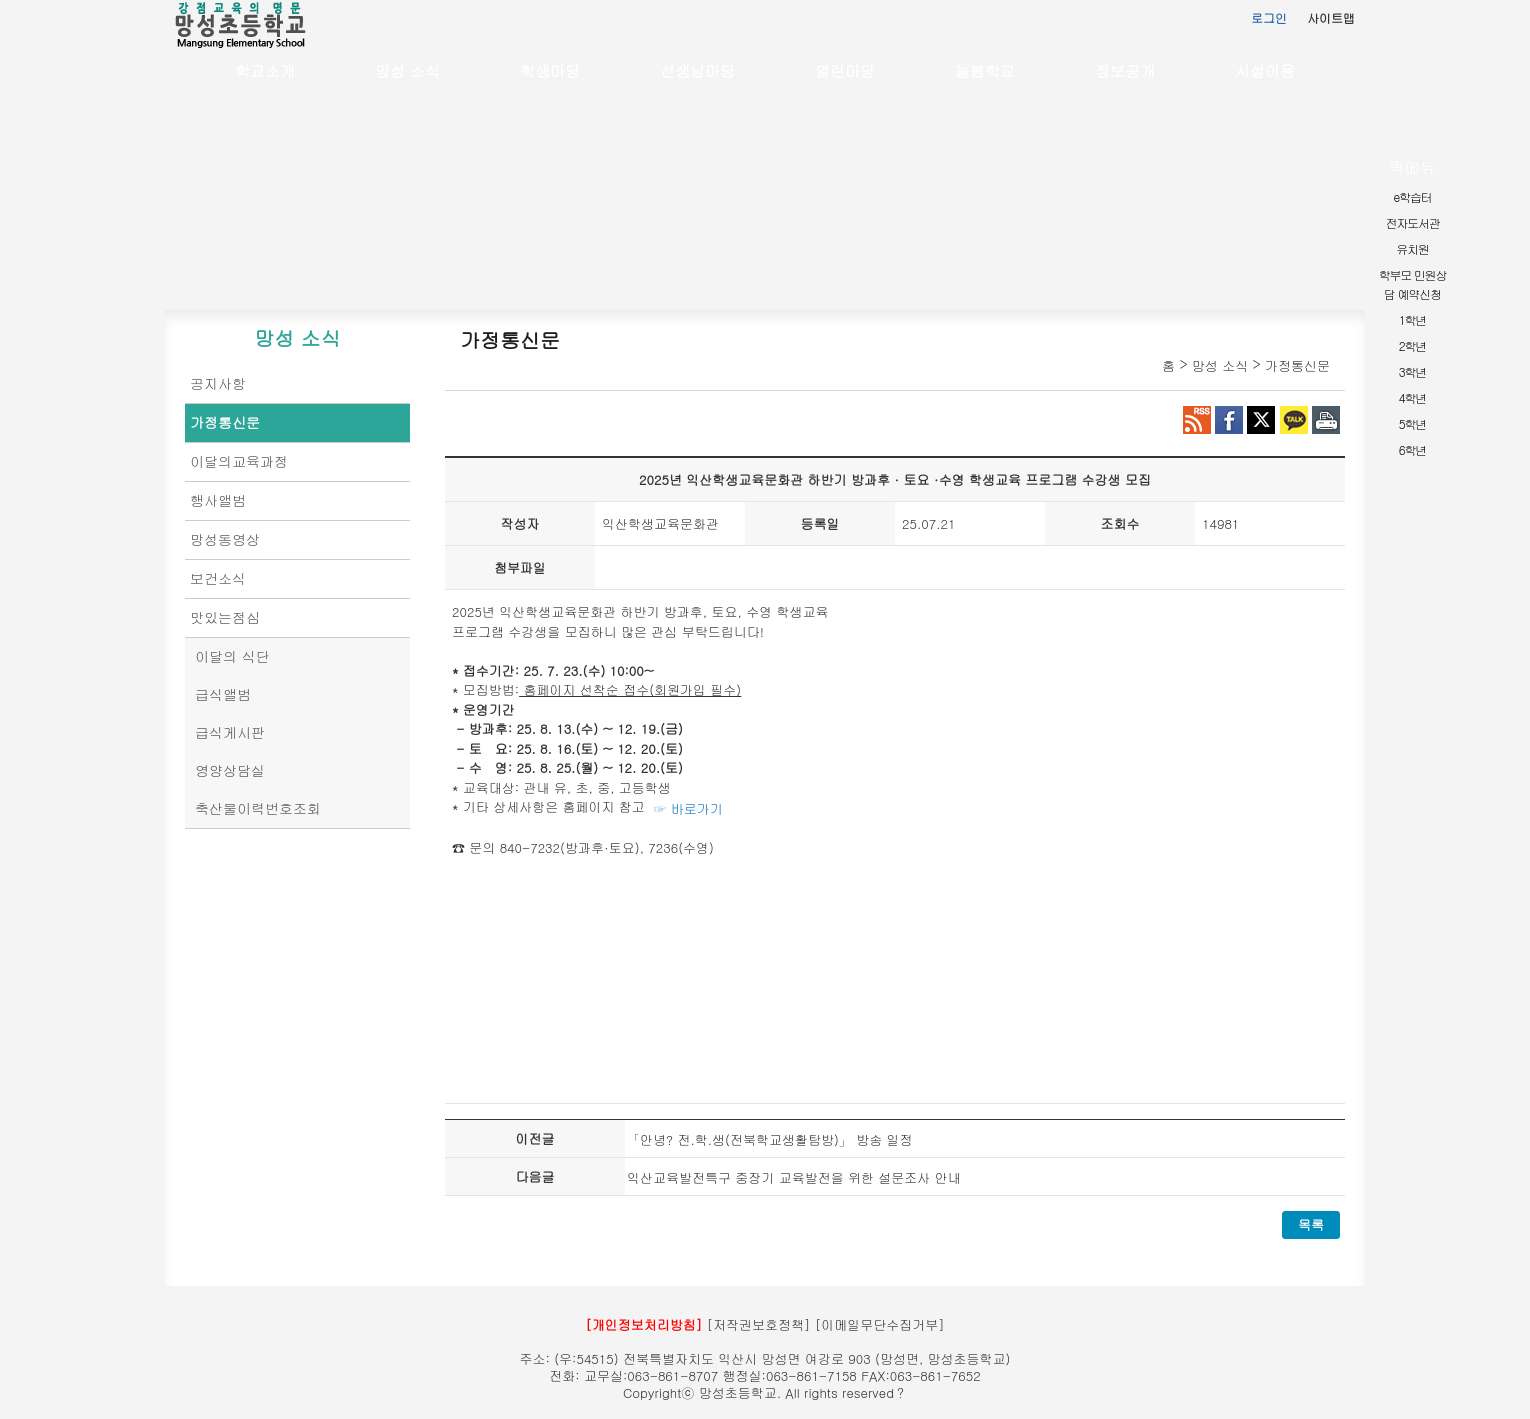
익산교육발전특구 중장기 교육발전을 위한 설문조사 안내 (794, 1177)
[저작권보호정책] (759, 1324)
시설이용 (1265, 70)
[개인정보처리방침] (643, 1324)
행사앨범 (218, 500)
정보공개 (1125, 70)
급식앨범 (223, 694)
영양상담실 (230, 770)
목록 (1311, 1224)
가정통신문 (225, 422)
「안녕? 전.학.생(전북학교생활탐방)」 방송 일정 (769, 1139)
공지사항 (218, 383)
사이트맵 (1331, 17)
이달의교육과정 (239, 461)
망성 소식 (407, 70)
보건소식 (218, 578)
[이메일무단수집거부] (880, 1324)
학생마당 (550, 70)
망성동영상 (225, 539)
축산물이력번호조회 (258, 808)
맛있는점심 (225, 617)
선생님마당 (697, 70)
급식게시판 (230, 732)
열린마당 (845, 70)
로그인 (1269, 17)
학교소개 (265, 70)
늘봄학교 (985, 70)
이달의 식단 (232, 656)
